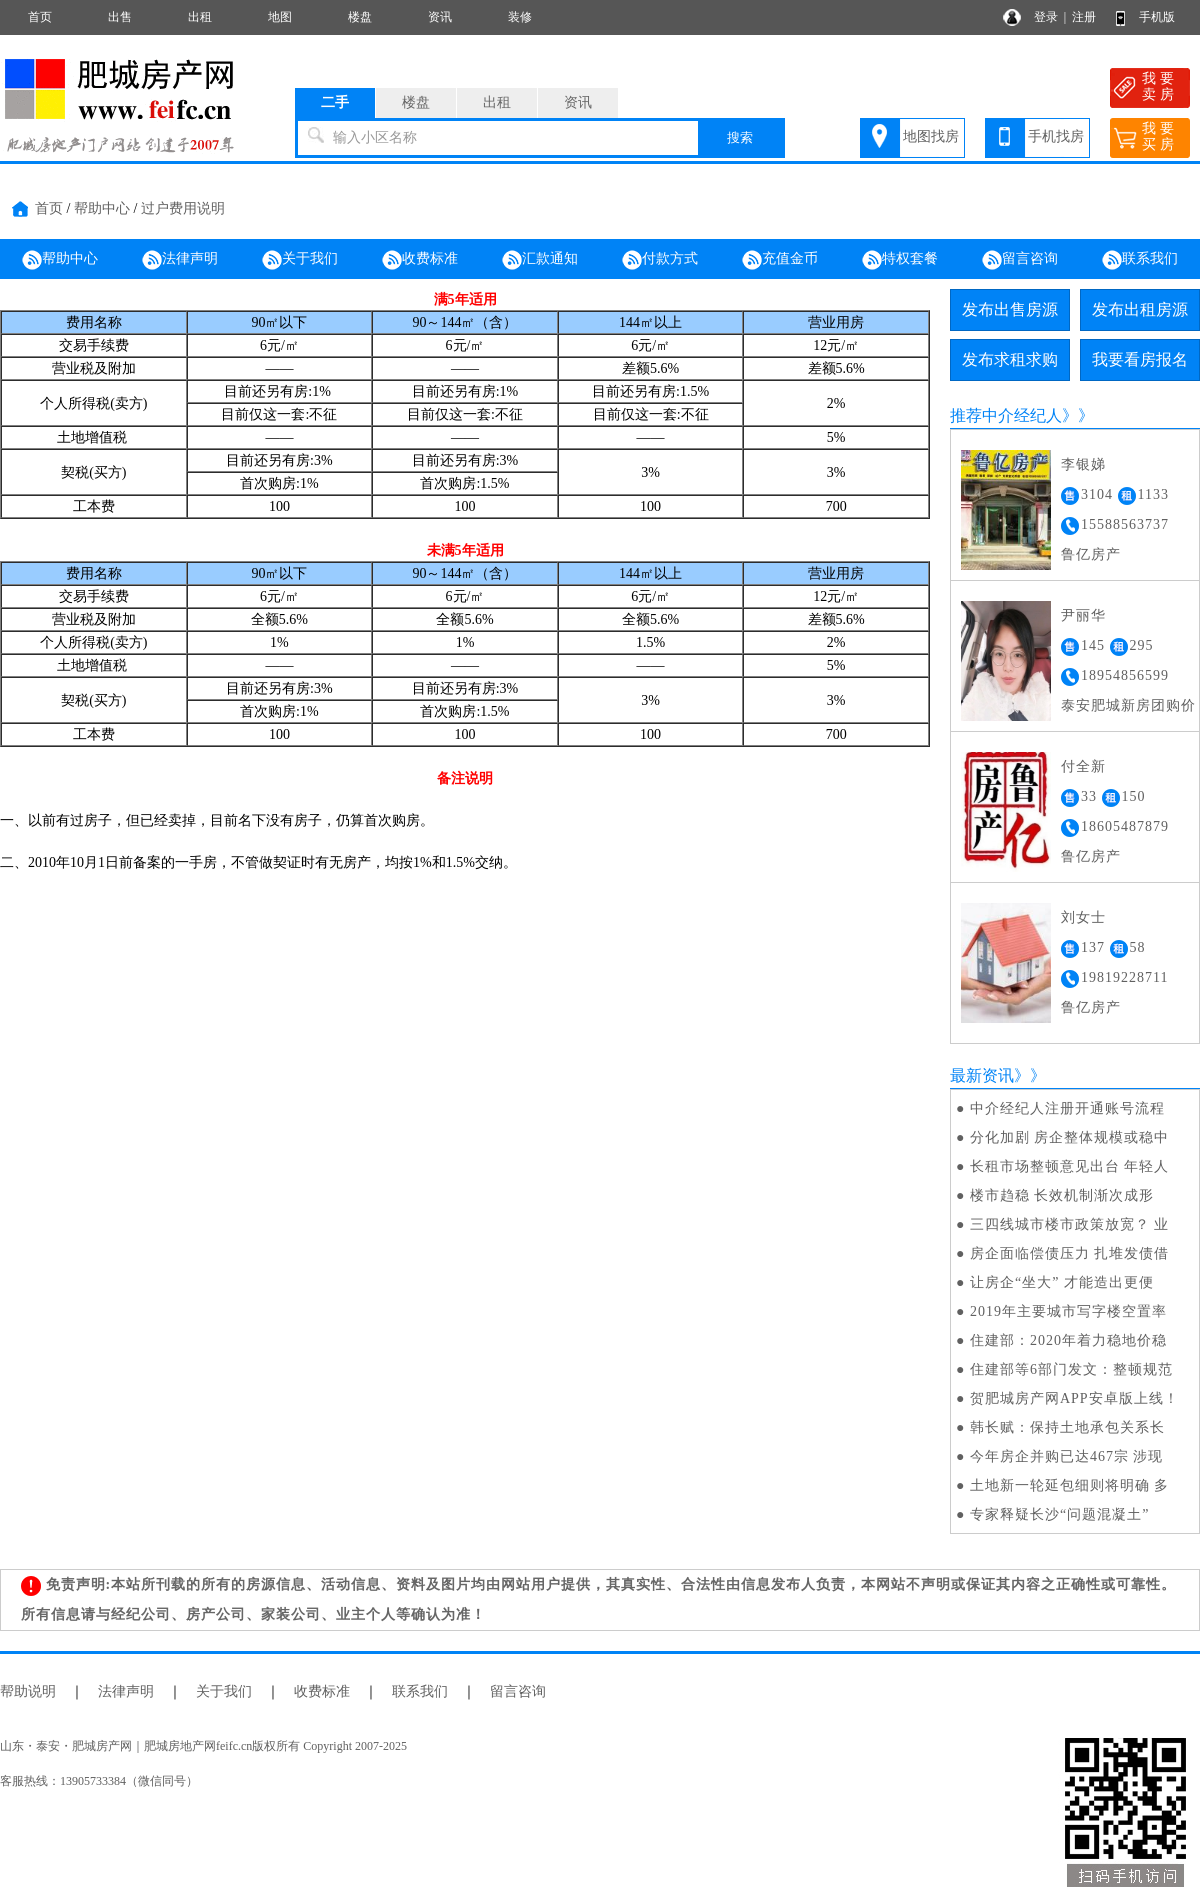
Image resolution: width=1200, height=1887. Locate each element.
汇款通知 (540, 260)
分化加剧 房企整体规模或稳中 (1070, 1137)
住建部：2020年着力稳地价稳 (1068, 1340)
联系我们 (1140, 260)
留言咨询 (1020, 260)
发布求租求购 (1010, 359)
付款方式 (660, 260)
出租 (200, 17)
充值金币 (780, 260)
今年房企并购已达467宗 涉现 (1067, 1456)
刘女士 (1083, 917)
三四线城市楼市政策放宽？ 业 (1070, 1224)
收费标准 (420, 260)
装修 (520, 17)
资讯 (440, 17)
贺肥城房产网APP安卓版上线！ (1074, 1398)
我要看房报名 (1140, 359)
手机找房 (1056, 136)
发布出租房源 (1140, 309)
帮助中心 (102, 208)
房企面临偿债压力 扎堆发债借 (1070, 1253)
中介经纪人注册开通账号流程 (1067, 1108)
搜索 (740, 137)
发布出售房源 (1010, 309)
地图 (280, 17)
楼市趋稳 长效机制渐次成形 (1062, 1195)
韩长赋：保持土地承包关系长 (1067, 1427)
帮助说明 (28, 1691)
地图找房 (931, 136)
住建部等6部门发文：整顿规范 (1071, 1369)
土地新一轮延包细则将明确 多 (1070, 1485)
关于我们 (300, 260)
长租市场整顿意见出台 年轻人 (1070, 1166)
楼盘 (360, 17)
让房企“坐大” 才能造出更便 (1062, 1282)
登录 (1046, 17)
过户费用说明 (183, 208)
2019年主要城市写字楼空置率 (1068, 1311)
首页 (40, 17)
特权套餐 (900, 260)
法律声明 (180, 260)
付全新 (1083, 766)
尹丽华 (1083, 615)
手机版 (1157, 17)
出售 (120, 17)
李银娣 (1083, 464)
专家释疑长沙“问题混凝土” (1059, 1514)
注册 (1084, 17)
